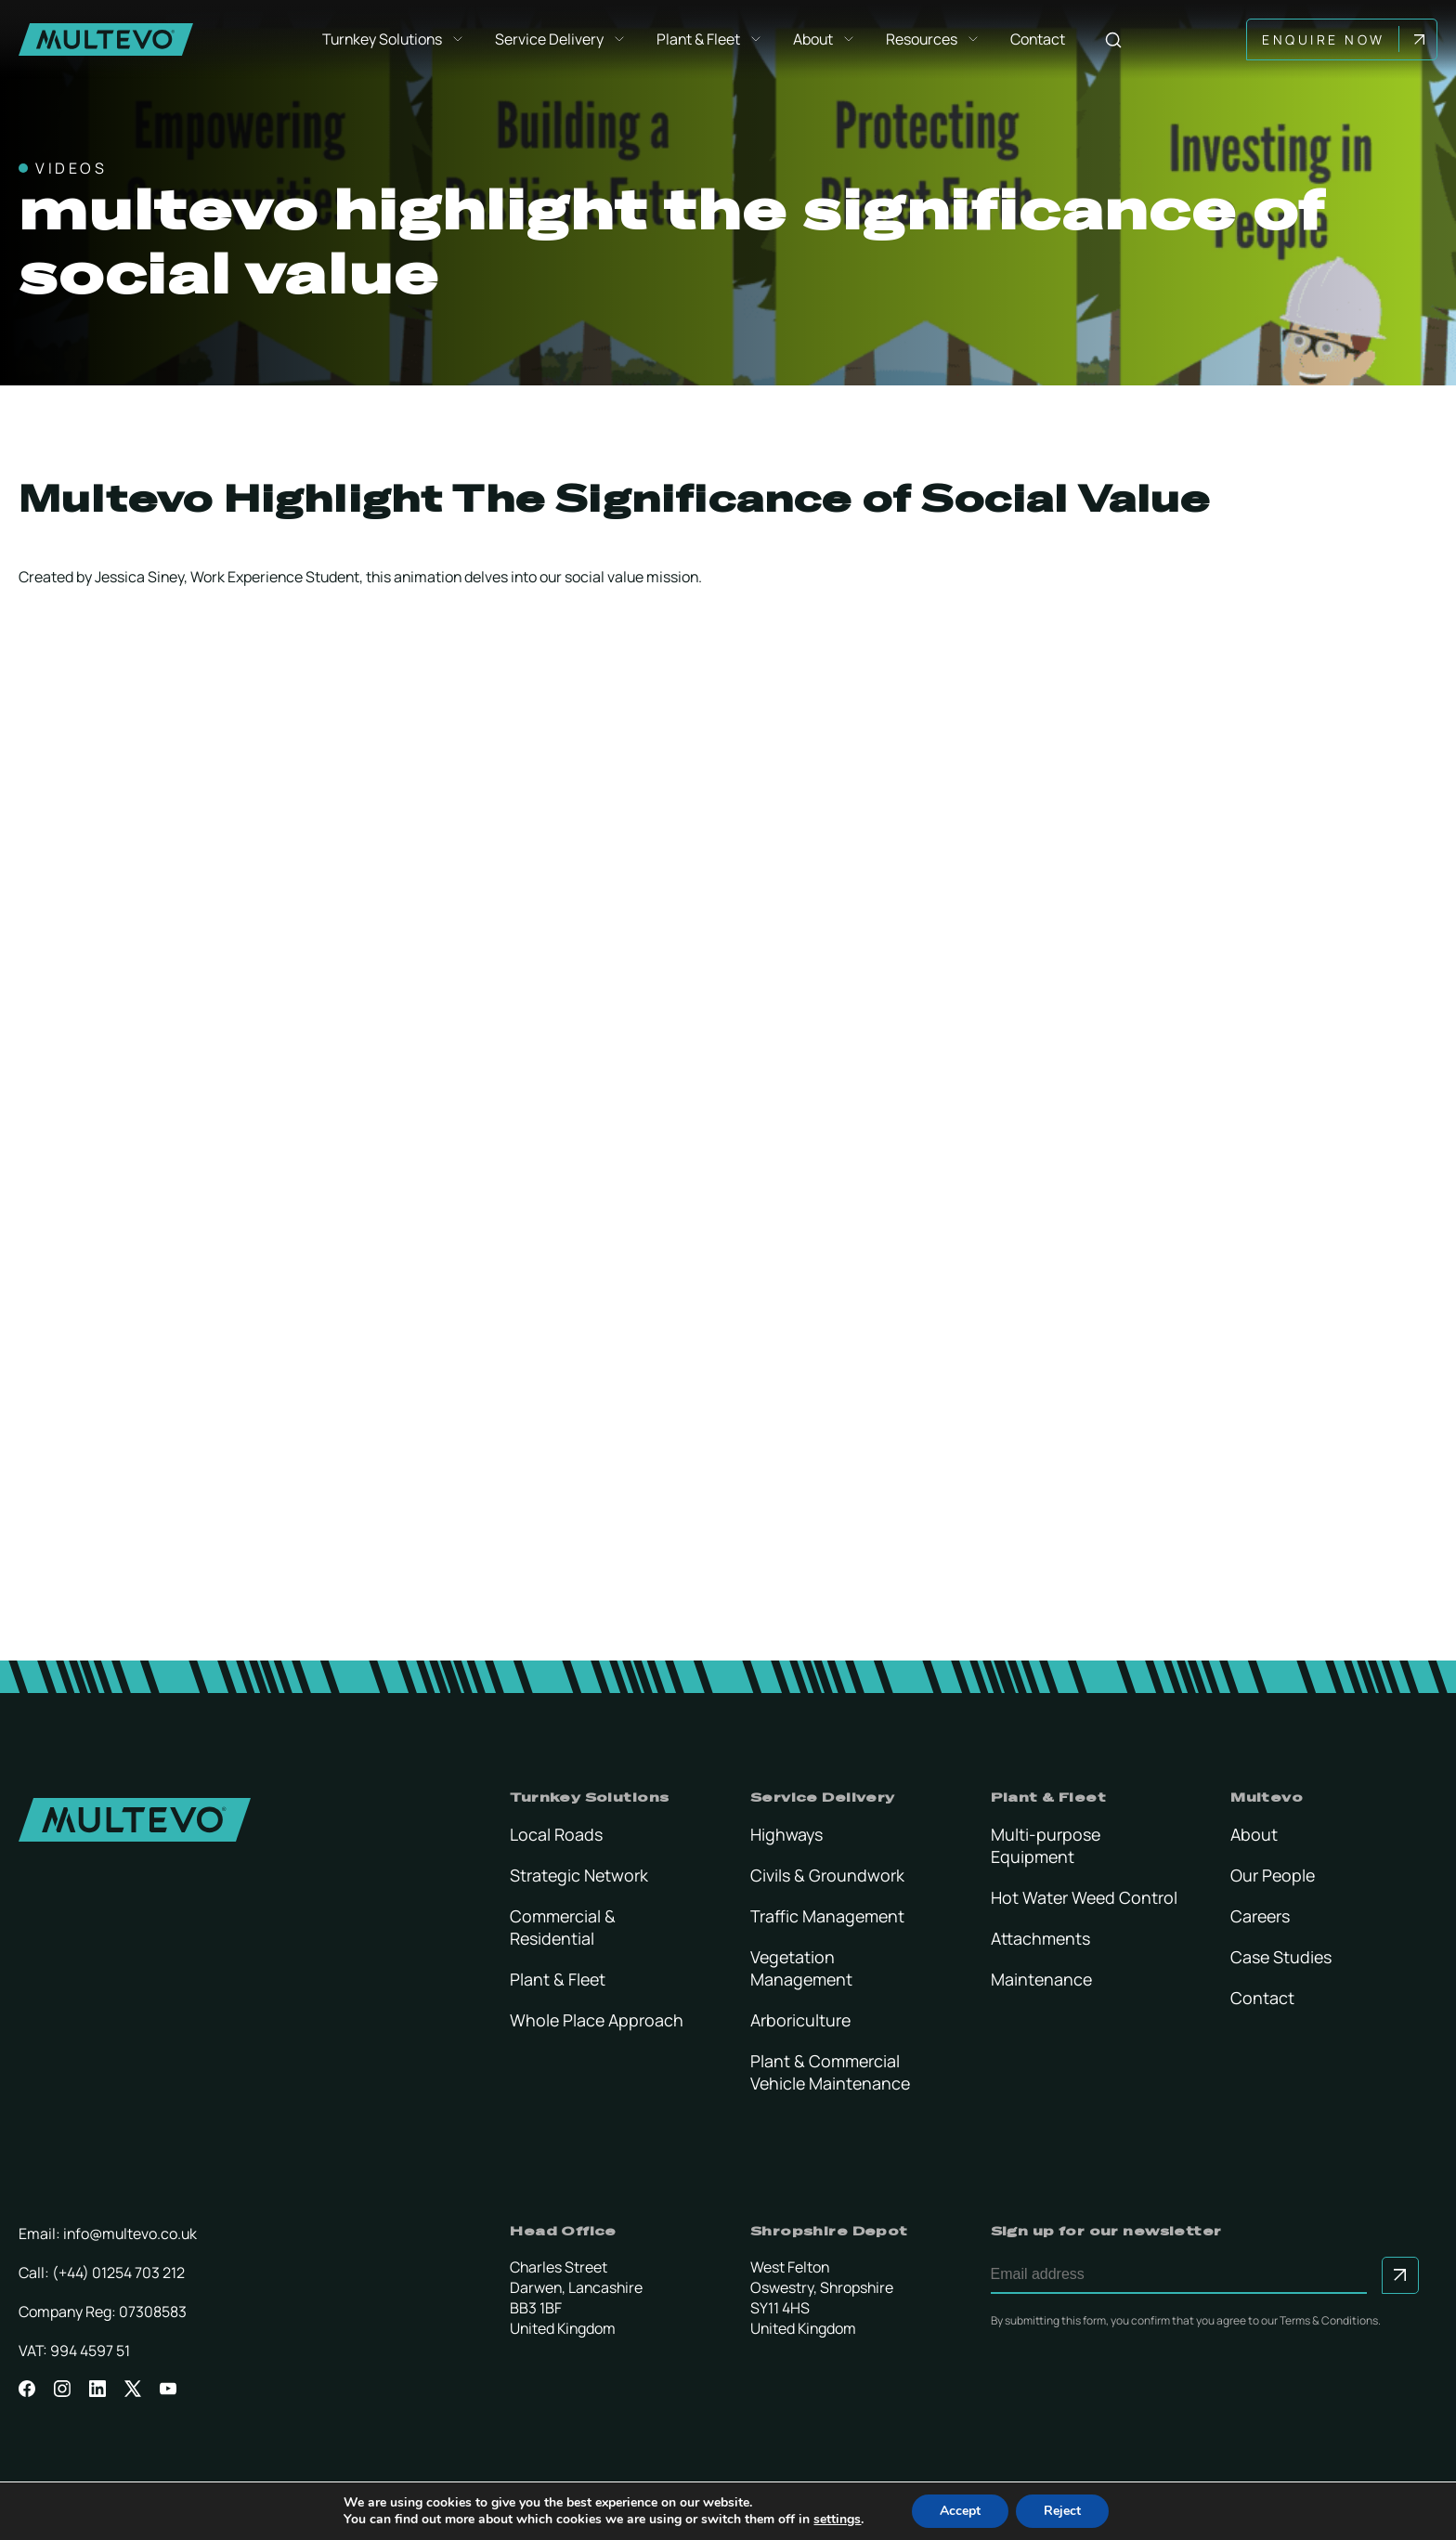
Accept (960, 2511)
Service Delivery (563, 40)
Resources (935, 40)
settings (837, 2519)
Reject (1062, 2511)
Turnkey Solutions (395, 40)
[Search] (1115, 39)
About (826, 40)
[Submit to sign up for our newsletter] (1400, 2275)
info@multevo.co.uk (130, 2233)
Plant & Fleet (711, 40)
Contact (1039, 40)
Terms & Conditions (1329, 2320)
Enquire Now (1327, 39)
